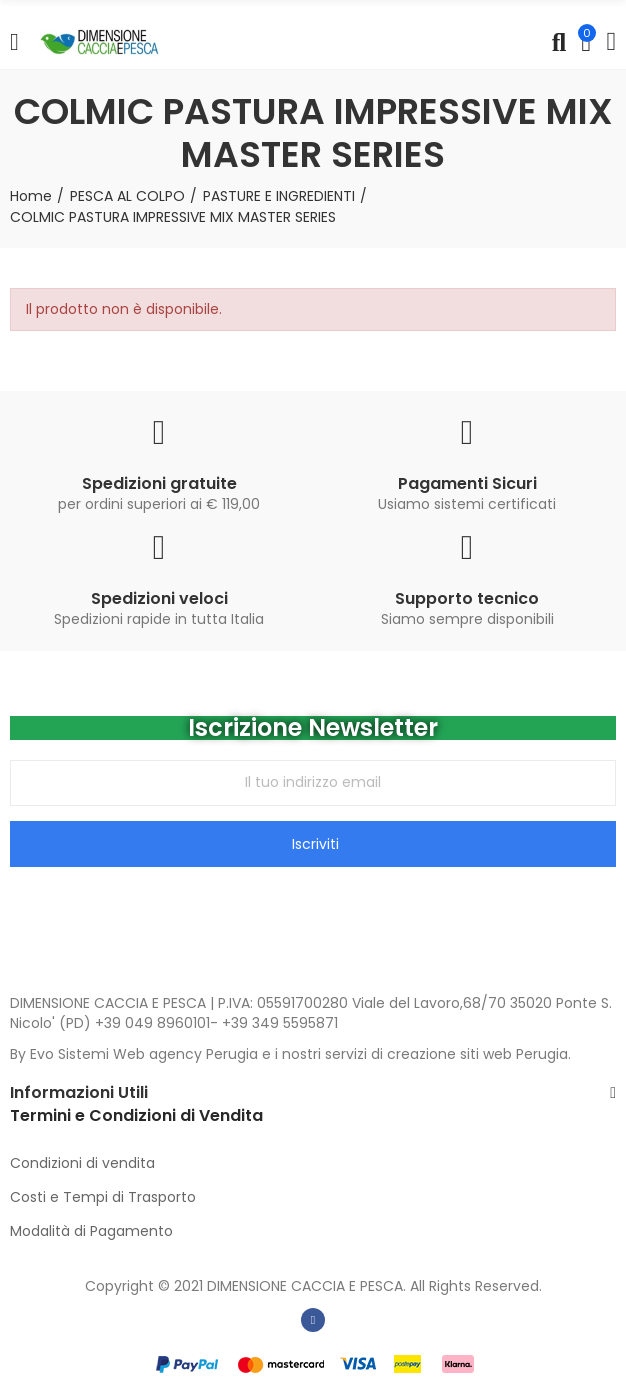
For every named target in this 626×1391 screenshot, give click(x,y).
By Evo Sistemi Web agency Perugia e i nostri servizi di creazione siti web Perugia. (290, 1054)
